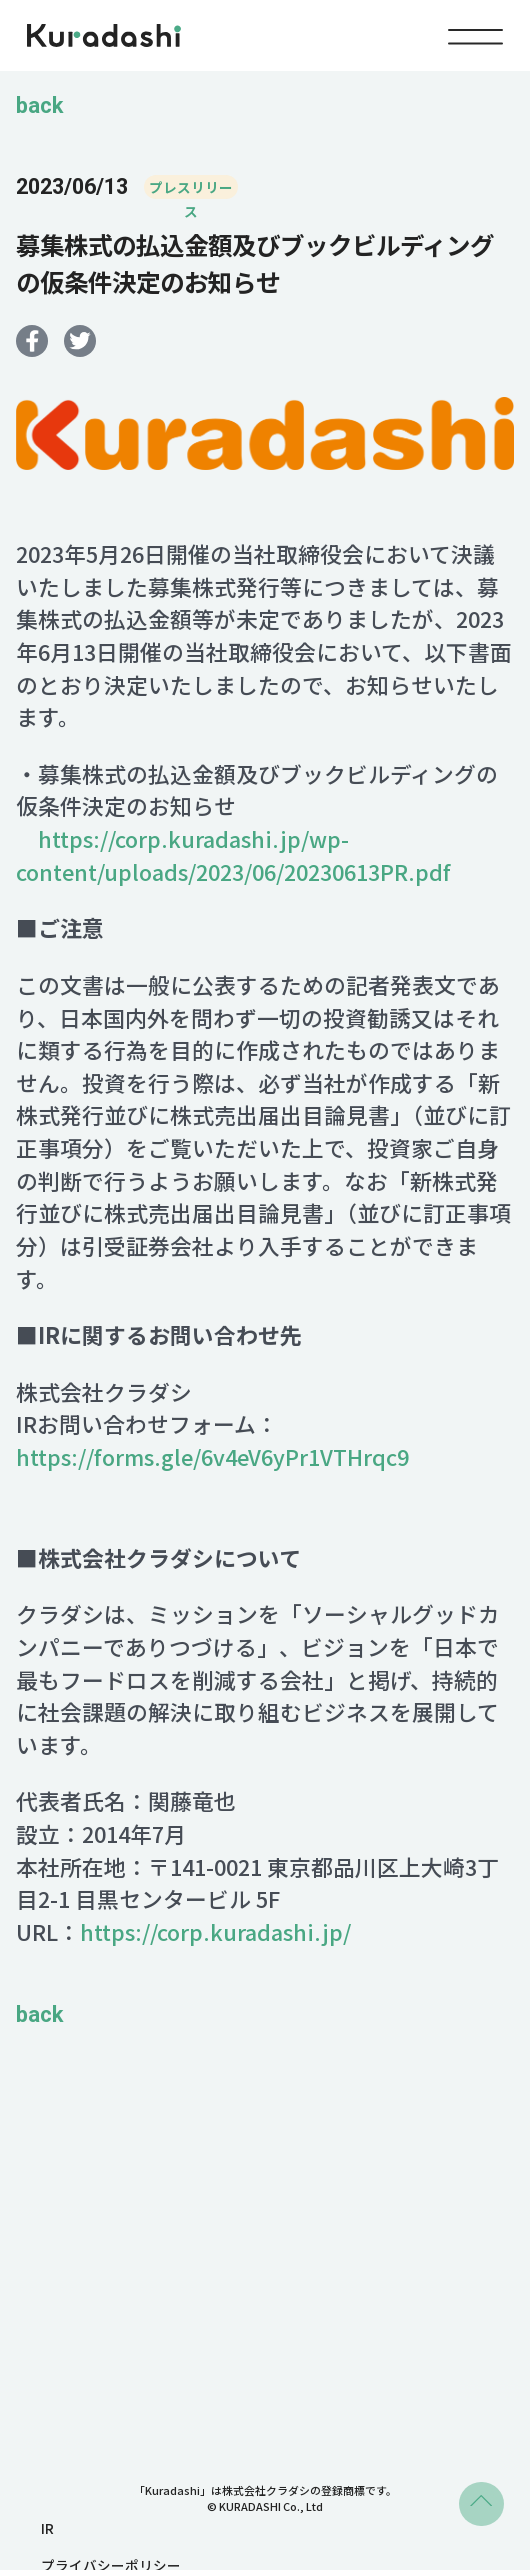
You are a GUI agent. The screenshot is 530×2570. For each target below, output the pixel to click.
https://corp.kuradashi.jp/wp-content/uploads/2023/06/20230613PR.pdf (233, 856)
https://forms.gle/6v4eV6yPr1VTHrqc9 (212, 1457)
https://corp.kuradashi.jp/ (215, 1932)
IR (47, 2528)
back (39, 106)
